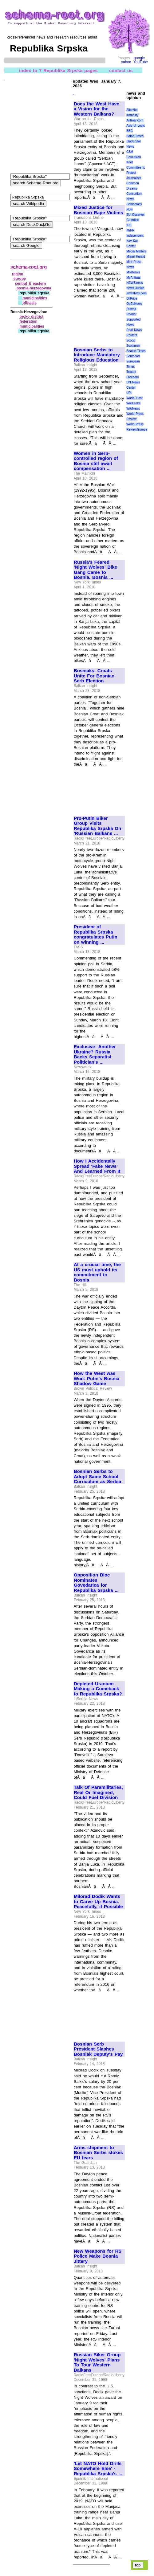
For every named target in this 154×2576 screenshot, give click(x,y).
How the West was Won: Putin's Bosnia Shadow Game (96, 1378)
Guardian (132, 220)
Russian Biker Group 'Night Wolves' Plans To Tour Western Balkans (97, 2362)
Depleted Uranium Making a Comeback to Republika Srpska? (98, 1688)
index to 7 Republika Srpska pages (58, 70)
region (17, 274)
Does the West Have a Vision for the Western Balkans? (96, 109)
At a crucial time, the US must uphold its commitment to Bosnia (97, 1272)
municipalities (34, 298)
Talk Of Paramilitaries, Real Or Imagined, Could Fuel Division (98, 1792)
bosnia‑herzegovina (34, 288)
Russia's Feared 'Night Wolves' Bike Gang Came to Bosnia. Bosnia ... (95, 570)
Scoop (130, 340)
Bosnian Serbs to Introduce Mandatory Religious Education (97, 354)
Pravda (131, 309)
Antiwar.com (134, 120)
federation (29, 321)
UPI (129, 393)
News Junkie (135, 288)
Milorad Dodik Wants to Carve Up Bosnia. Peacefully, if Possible (98, 1901)
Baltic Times (135, 136)
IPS (128, 225)
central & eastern (30, 283)
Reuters (131, 335)
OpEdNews (134, 303)
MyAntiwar (133, 277)
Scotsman (133, 345)
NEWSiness (134, 282)
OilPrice (131, 298)
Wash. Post (134, 398)
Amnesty (132, 115)
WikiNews (133, 408)
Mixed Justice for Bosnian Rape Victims (98, 210)
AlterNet (131, 110)
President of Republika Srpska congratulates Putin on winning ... (95, 934)
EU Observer (135, 214)
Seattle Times (135, 351)
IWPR (130, 230)
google (139, 58)
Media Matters (136, 251)
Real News (134, 330)
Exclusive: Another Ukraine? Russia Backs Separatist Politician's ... (95, 1054)
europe (20, 278)
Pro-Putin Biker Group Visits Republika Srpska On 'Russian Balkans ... (97, 826)
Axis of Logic (135, 125)
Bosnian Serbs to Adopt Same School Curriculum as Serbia (97, 1476)
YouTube (140, 62)
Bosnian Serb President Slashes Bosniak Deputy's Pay (98, 2049)
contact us (121, 70)
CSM (129, 151)
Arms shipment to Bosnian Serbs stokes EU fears (98, 2152)
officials (29, 303)
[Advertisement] (94, 320)
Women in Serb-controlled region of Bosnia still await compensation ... (96, 461)
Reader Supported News (133, 319)
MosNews (133, 272)
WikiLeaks (133, 403)
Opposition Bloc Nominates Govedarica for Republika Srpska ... (96, 1582)
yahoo (126, 62)
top (138, 2565)
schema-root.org (28, 266)
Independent (135, 235)
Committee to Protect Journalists (135, 173)
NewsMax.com (136, 293)
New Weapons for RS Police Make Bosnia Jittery (97, 2256)
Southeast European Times (133, 361)
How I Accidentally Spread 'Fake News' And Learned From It (97, 1166)
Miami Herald (135, 256)
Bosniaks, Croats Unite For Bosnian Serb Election (94, 675)
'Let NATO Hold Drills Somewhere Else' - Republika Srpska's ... (98, 2468)
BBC (129, 131)
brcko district (32, 316)
